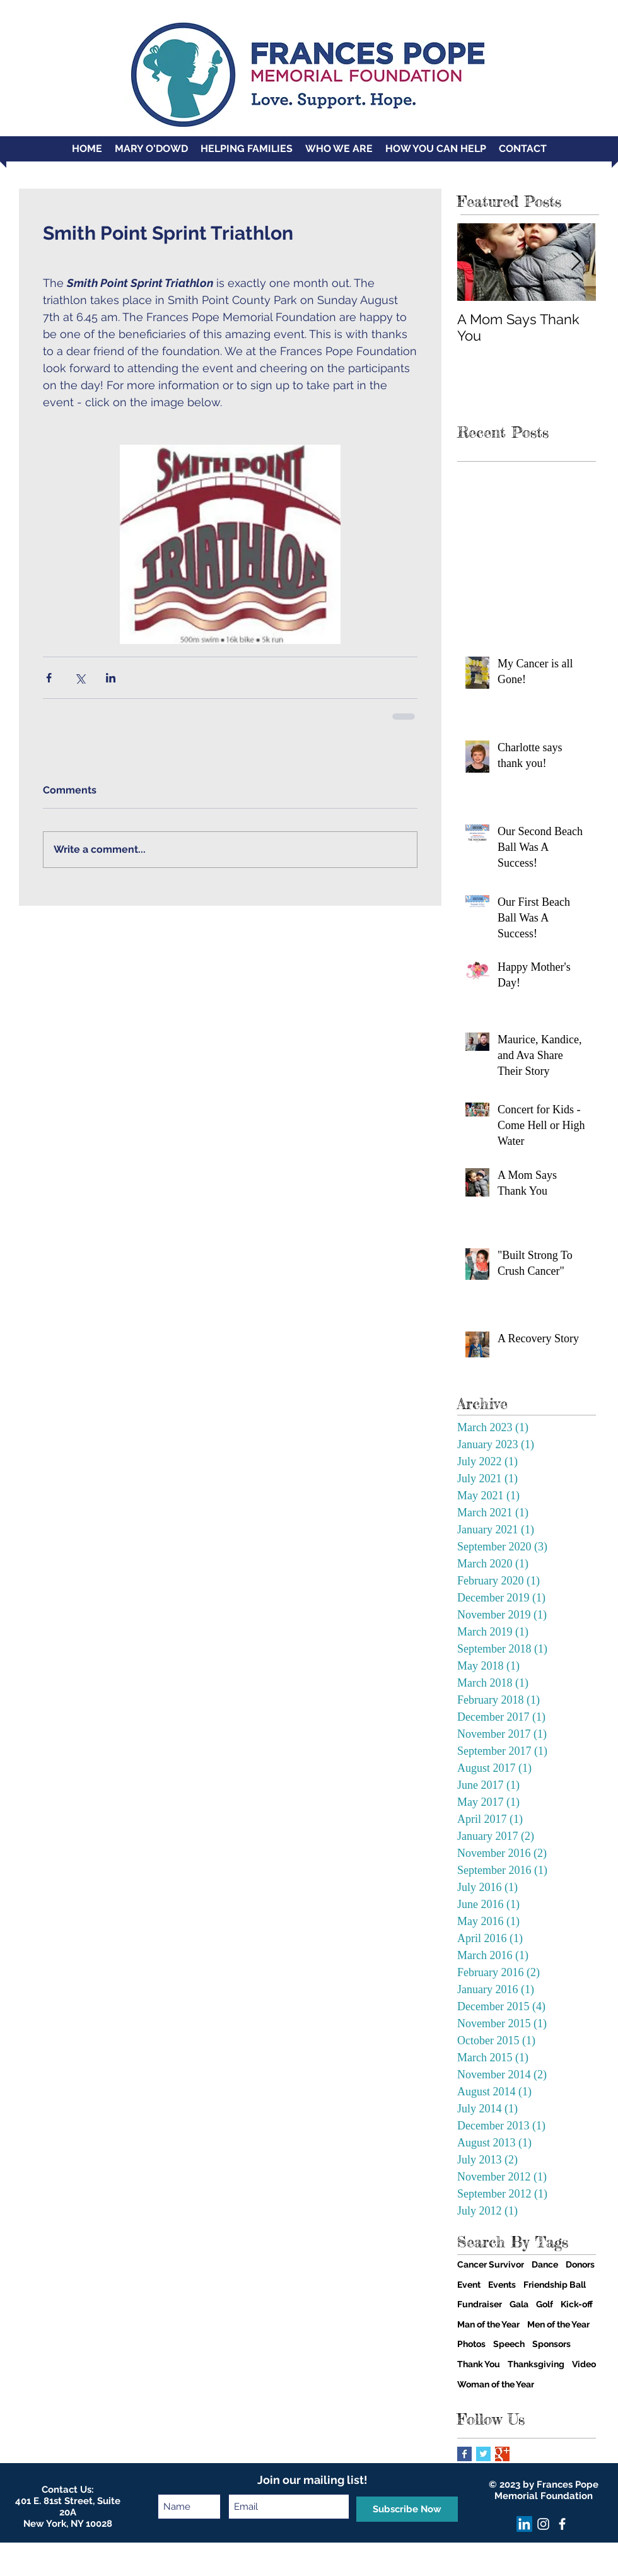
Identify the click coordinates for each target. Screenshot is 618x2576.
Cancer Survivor (490, 2264)
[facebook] (562, 2524)
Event (469, 2285)
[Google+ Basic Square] (502, 2454)
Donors (580, 2264)
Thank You (478, 2364)
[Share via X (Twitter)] (80, 678)
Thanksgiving (536, 2364)
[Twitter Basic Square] (483, 2454)
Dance (545, 2264)
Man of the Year (488, 2324)
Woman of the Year (495, 2384)
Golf (544, 2304)
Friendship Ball (554, 2285)
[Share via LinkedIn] (111, 678)
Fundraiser (479, 2304)
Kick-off (577, 2304)
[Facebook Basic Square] (464, 2454)
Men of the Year (558, 2324)
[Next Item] (575, 262)
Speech (509, 2344)
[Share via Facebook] (49, 678)
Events (502, 2285)
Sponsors (551, 2344)
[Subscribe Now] (407, 2509)
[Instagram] (543, 2524)
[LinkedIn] (524, 2524)
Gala (519, 2304)
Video (584, 2364)
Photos (471, 2344)
